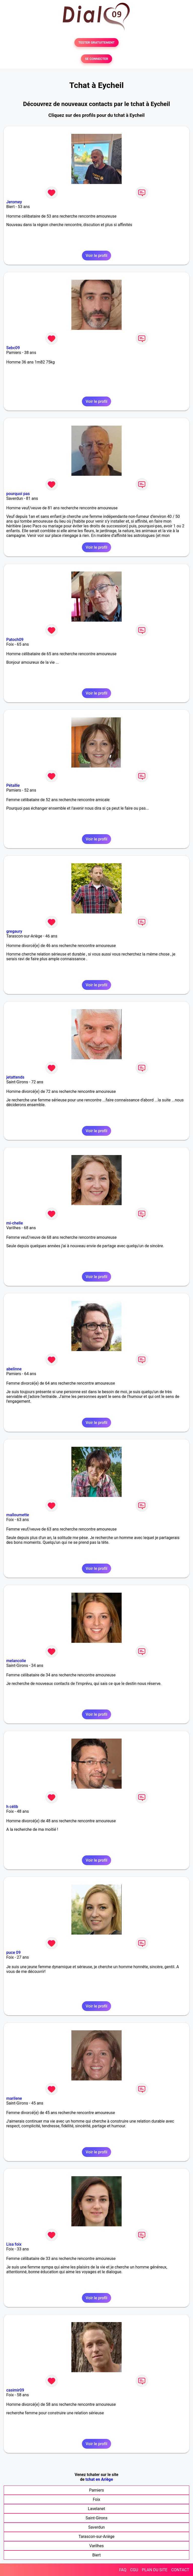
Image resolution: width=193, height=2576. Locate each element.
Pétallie (13, 785)
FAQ (122, 2569)
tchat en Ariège (99, 2479)
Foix (96, 2499)
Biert (96, 2555)
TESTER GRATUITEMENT (96, 42)
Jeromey (14, 202)
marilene (14, 2098)
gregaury (14, 931)
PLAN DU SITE (155, 2569)
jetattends (15, 1077)
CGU (134, 2569)
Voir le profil (96, 255)
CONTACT (180, 2569)
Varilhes (96, 2545)
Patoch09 (14, 639)
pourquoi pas (18, 493)
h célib (12, 1806)
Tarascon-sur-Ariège (97, 2536)
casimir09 (15, 2390)
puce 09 (13, 1952)
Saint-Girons (97, 2518)
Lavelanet (96, 2508)
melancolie (16, 1660)
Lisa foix (13, 2244)
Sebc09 (13, 347)
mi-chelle (14, 1223)
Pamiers (96, 2490)
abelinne (14, 1369)
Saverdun (96, 2527)
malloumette (17, 1514)
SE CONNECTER (96, 59)
